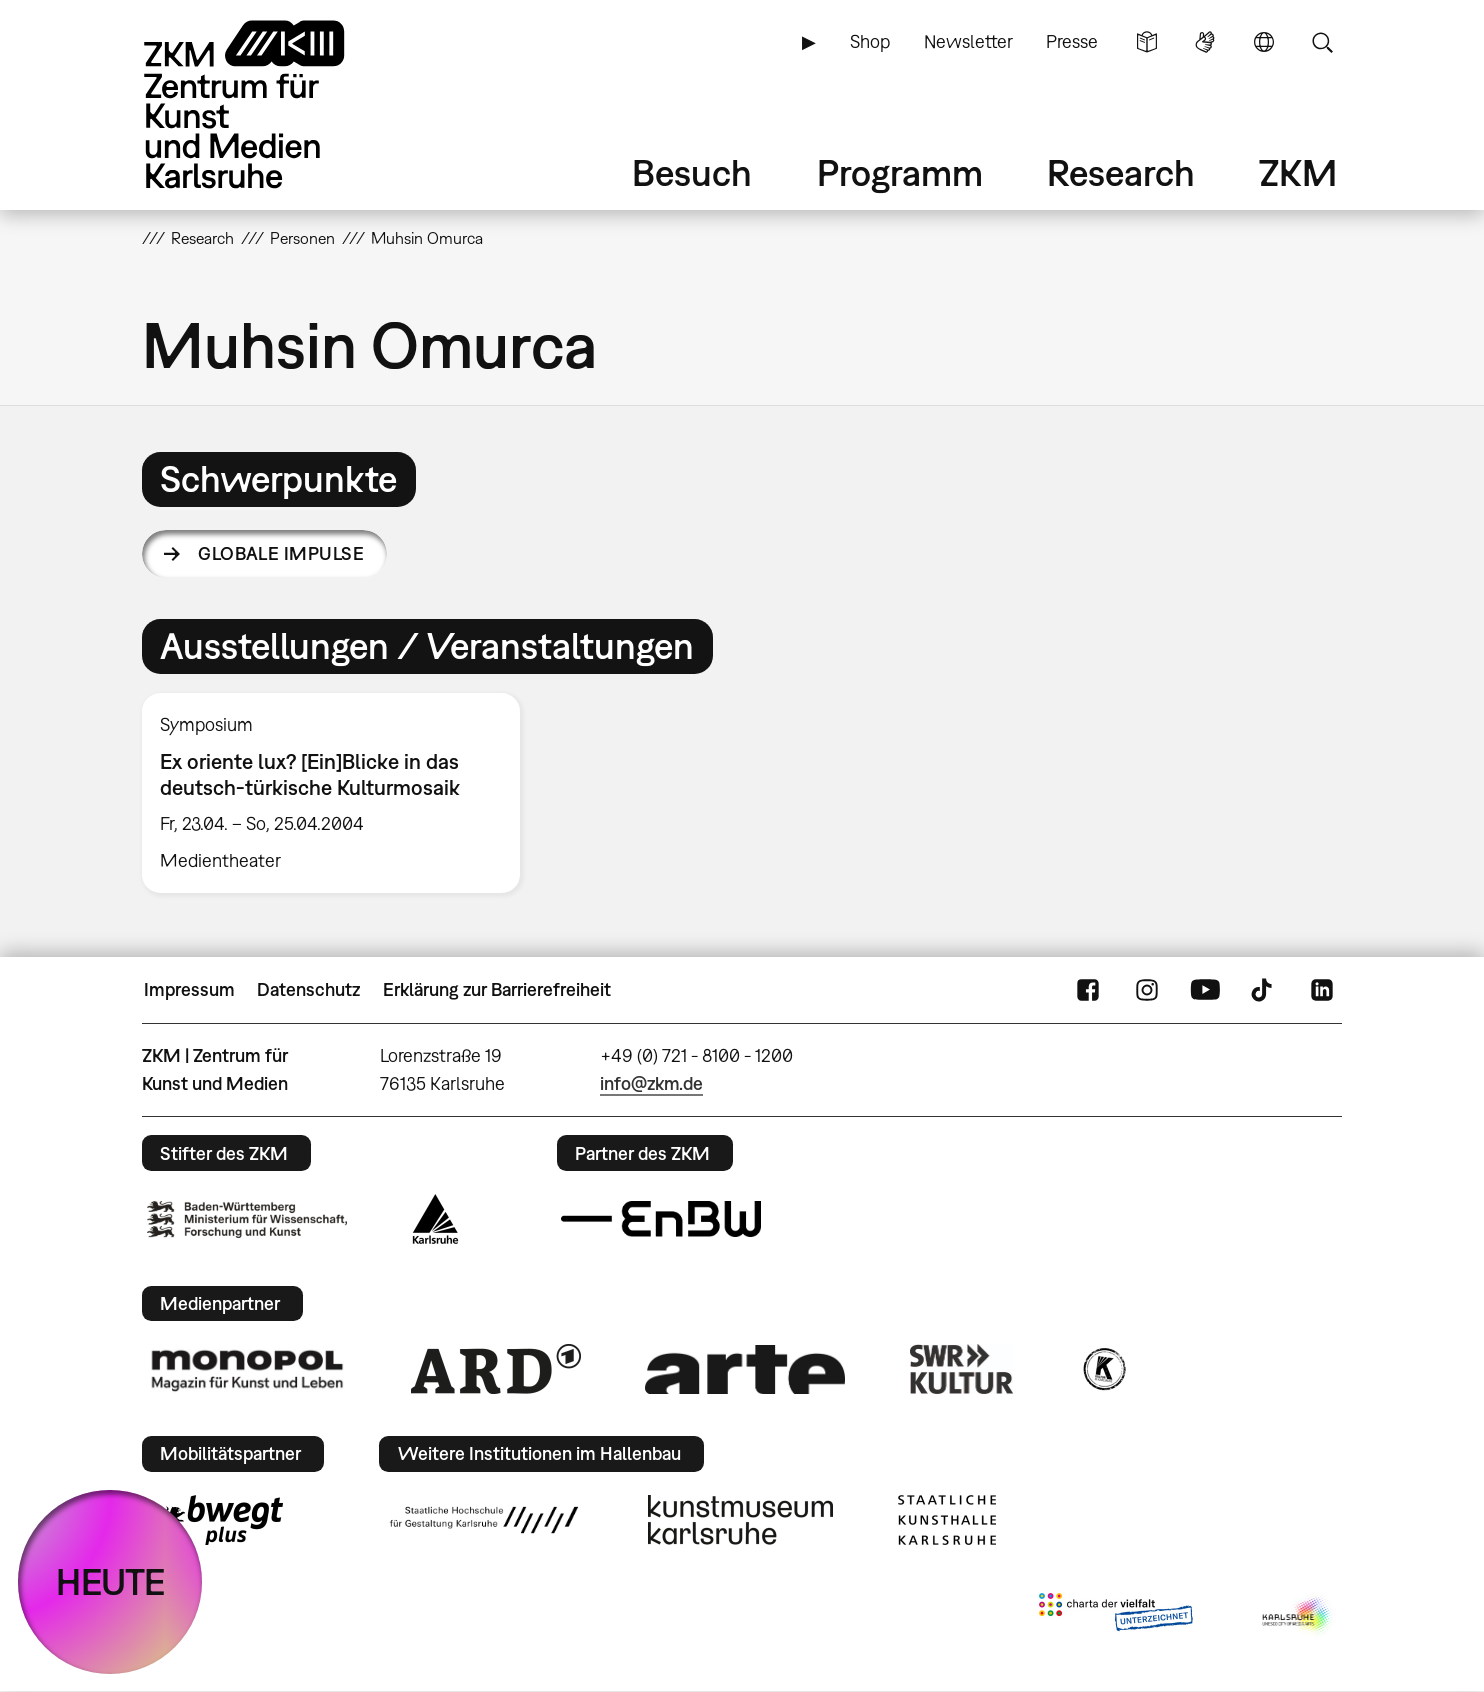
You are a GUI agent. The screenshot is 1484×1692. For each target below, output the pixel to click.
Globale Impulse (281, 553)
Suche (1322, 42)
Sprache (1264, 42)
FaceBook (1088, 990)
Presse (1072, 41)
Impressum (189, 989)
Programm (900, 172)
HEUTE (110, 1581)
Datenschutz (308, 989)
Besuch (692, 172)
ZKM (1298, 172)
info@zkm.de (651, 1083)
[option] (340, 793)
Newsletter (968, 41)
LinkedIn (1322, 990)
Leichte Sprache (1147, 42)
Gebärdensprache (1205, 42)
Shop (870, 41)
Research (1121, 172)
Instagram (1147, 990)
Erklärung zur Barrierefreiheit (497, 989)
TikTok (1264, 990)
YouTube (1205, 990)
